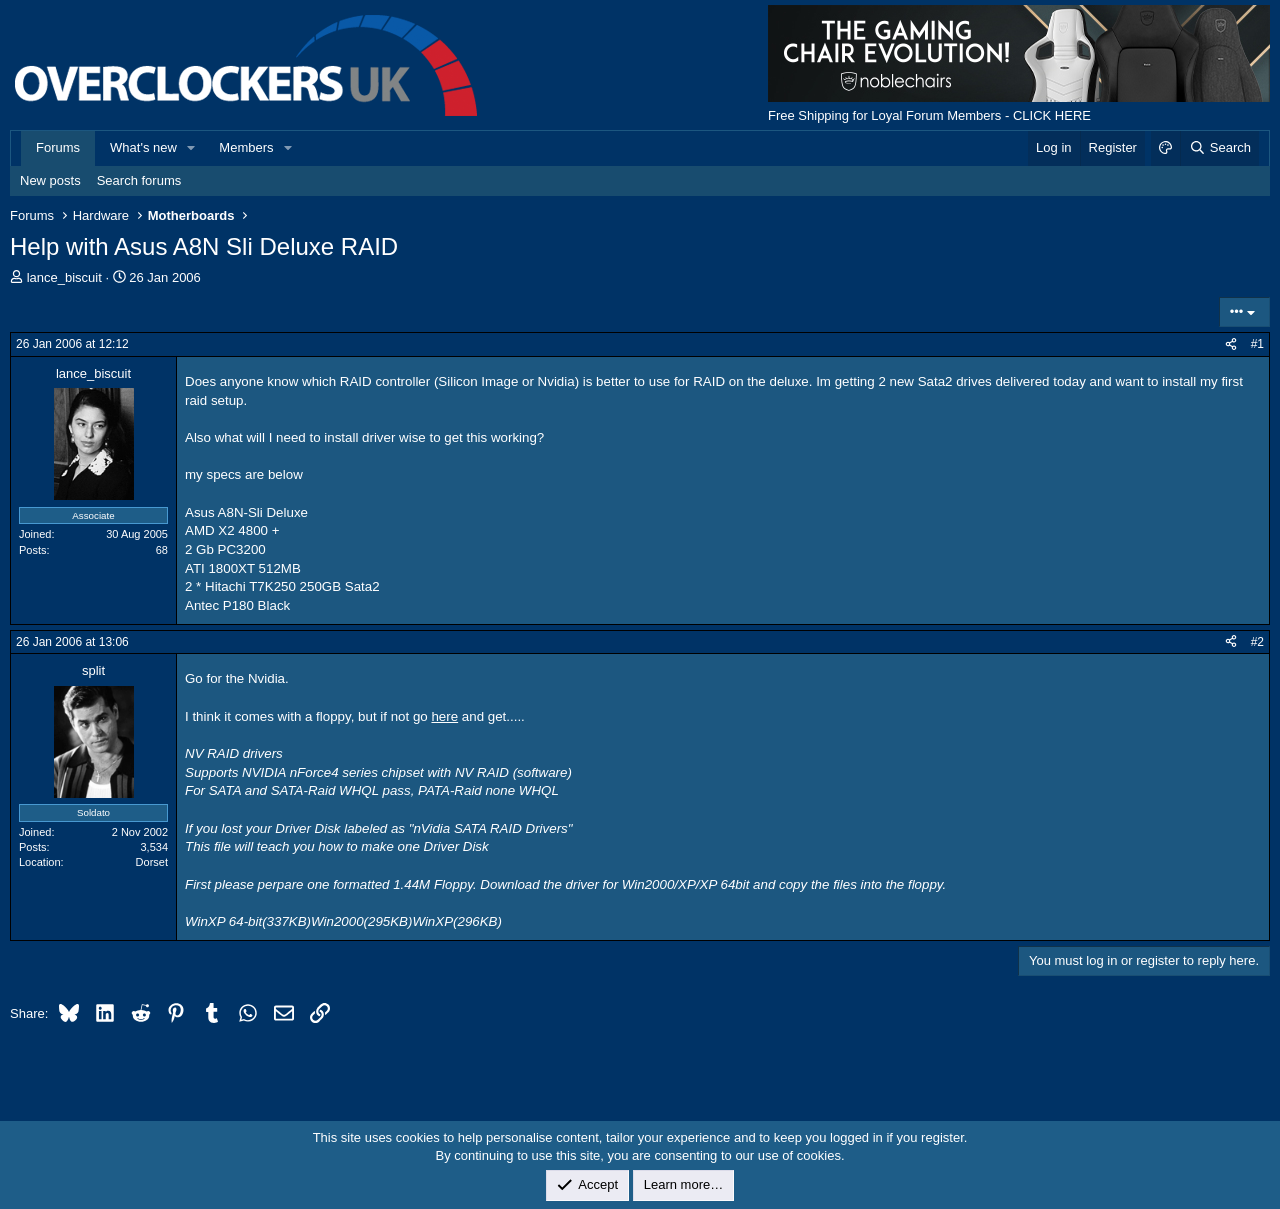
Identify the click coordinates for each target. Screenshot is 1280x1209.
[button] (192, 148)
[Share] (1231, 344)
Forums (58, 147)
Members (246, 147)
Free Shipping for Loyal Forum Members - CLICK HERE (929, 115)
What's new (143, 147)
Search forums (139, 180)
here (444, 716)
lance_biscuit (64, 277)
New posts (50, 180)
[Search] (1219, 148)
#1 (1257, 344)
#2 (1257, 642)
